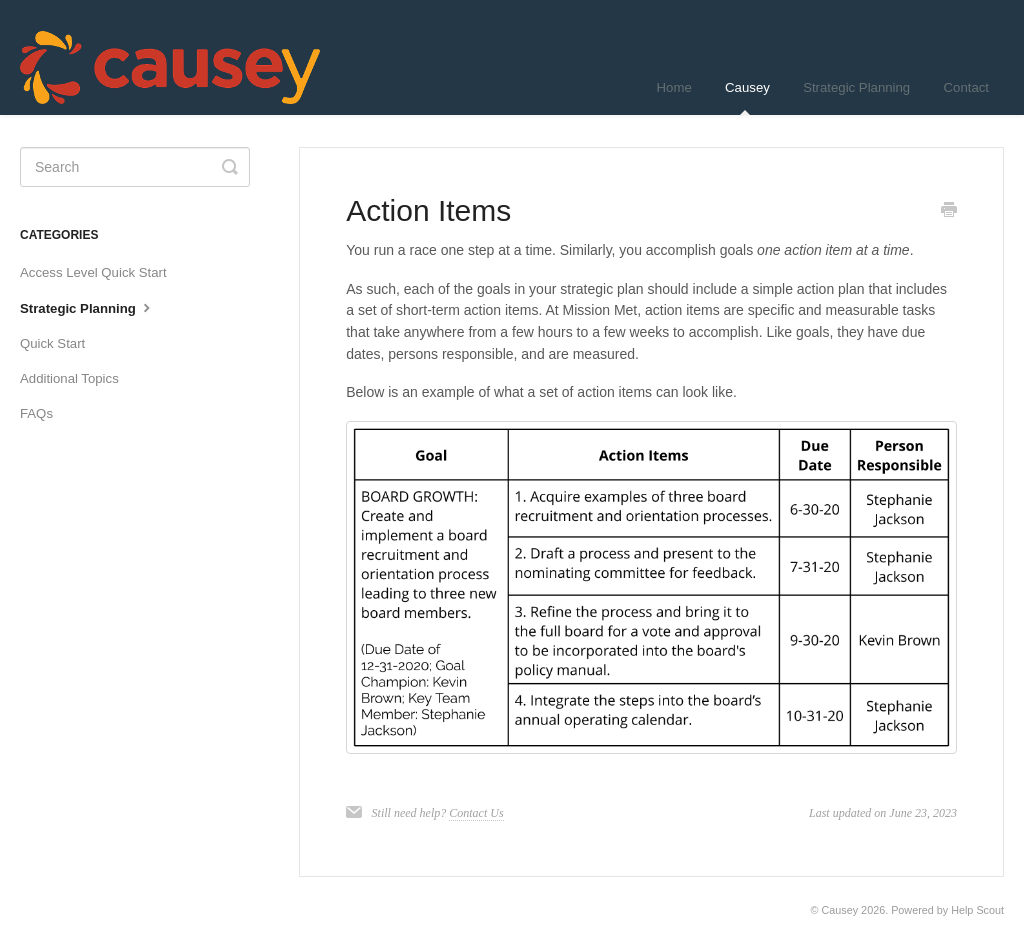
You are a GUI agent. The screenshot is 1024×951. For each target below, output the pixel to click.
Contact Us (476, 813)
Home (674, 87)
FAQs (36, 413)
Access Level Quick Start (93, 272)
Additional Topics (69, 378)
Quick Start (52, 343)
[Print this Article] (949, 212)
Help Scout (977, 910)
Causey (747, 97)
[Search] (135, 167)
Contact (966, 87)
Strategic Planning (856, 87)
